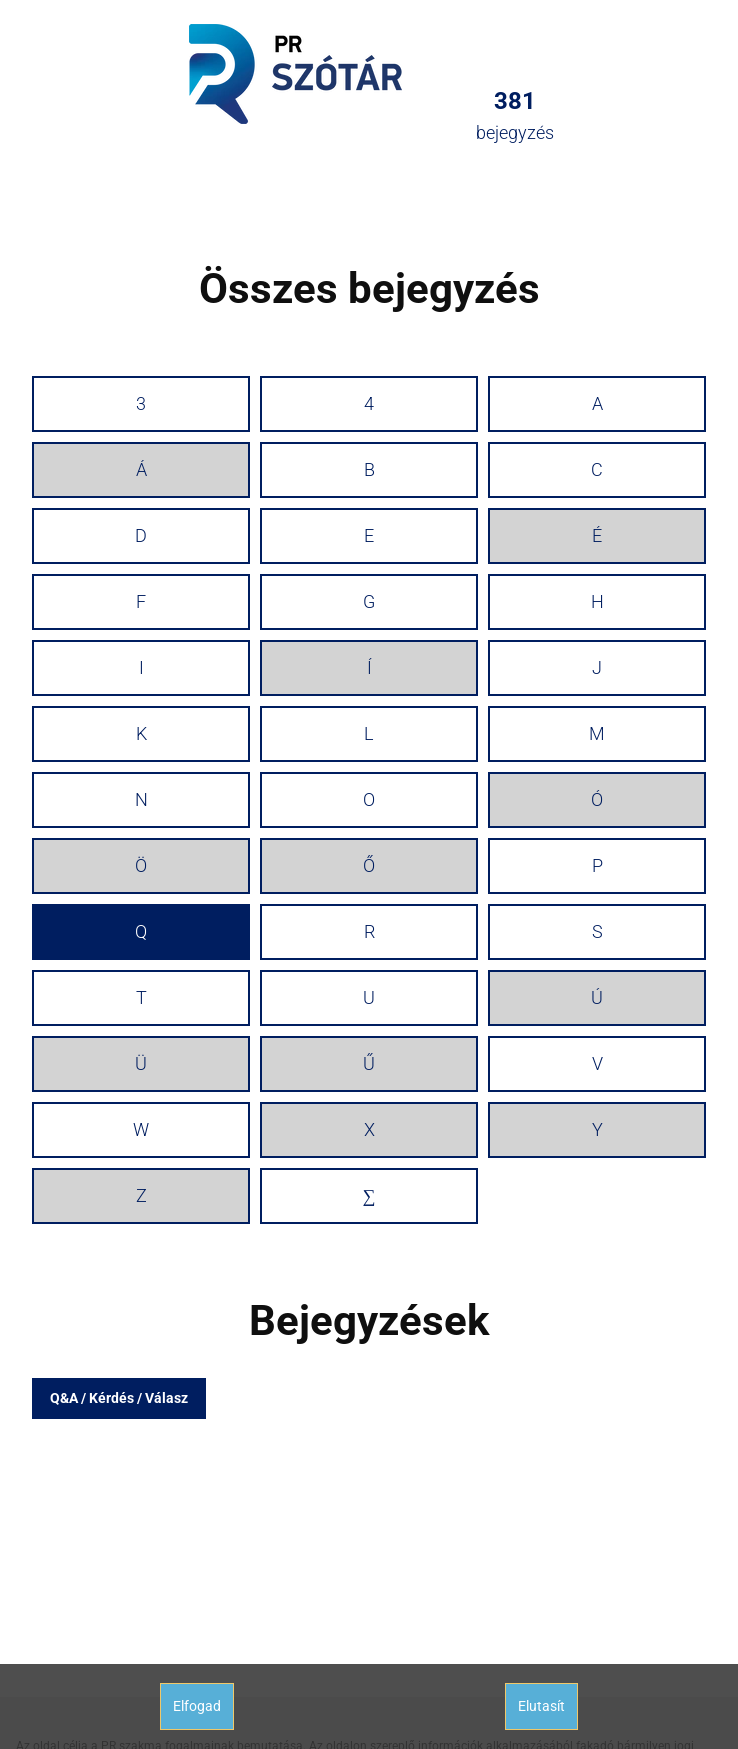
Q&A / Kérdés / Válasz (119, 1398)
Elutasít (541, 1706)
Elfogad (197, 1706)
